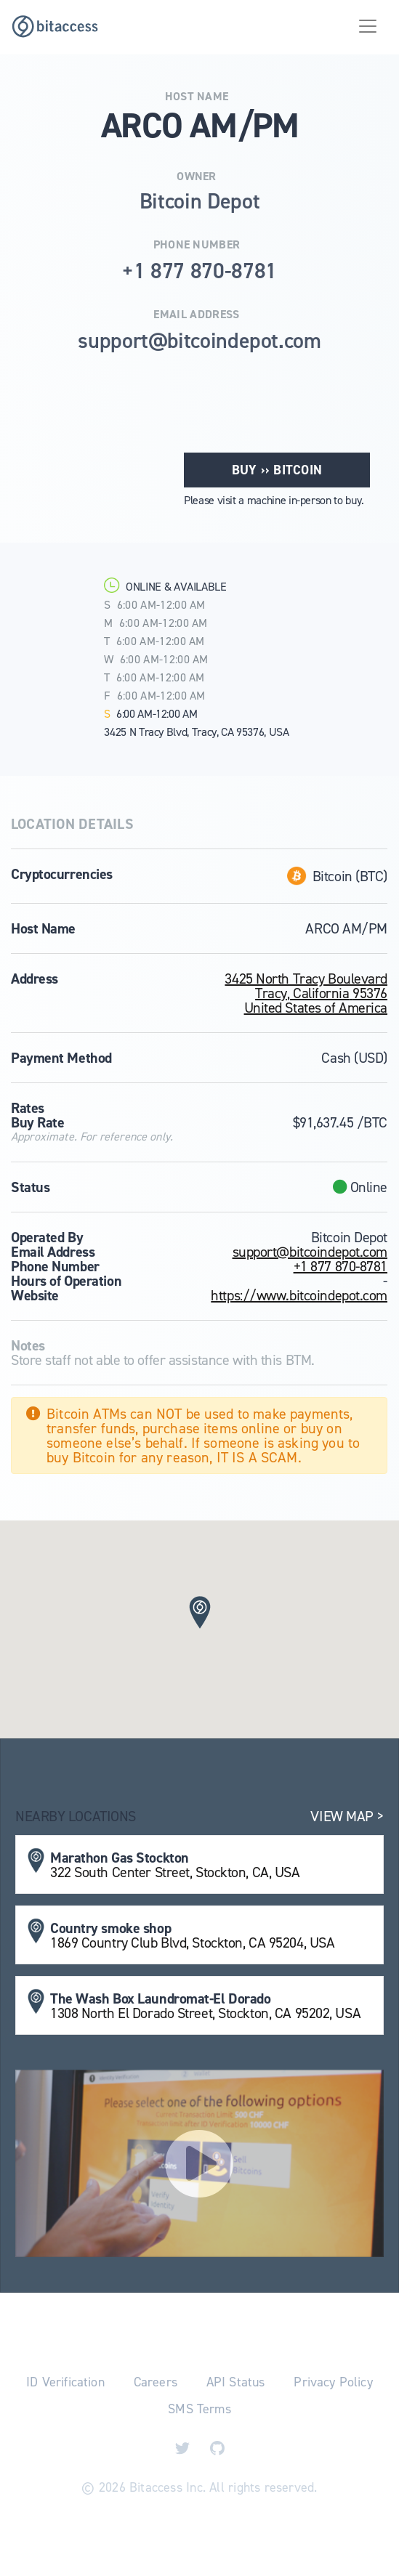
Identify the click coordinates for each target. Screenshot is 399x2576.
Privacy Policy (333, 2382)
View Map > (347, 1816)
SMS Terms (199, 2409)
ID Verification (65, 2382)
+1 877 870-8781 (340, 1266)
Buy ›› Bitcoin (277, 470)
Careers (155, 2382)
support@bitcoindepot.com (310, 1251)
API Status (235, 2382)
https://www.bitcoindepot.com (299, 1295)
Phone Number (197, 245)
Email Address (196, 314)
